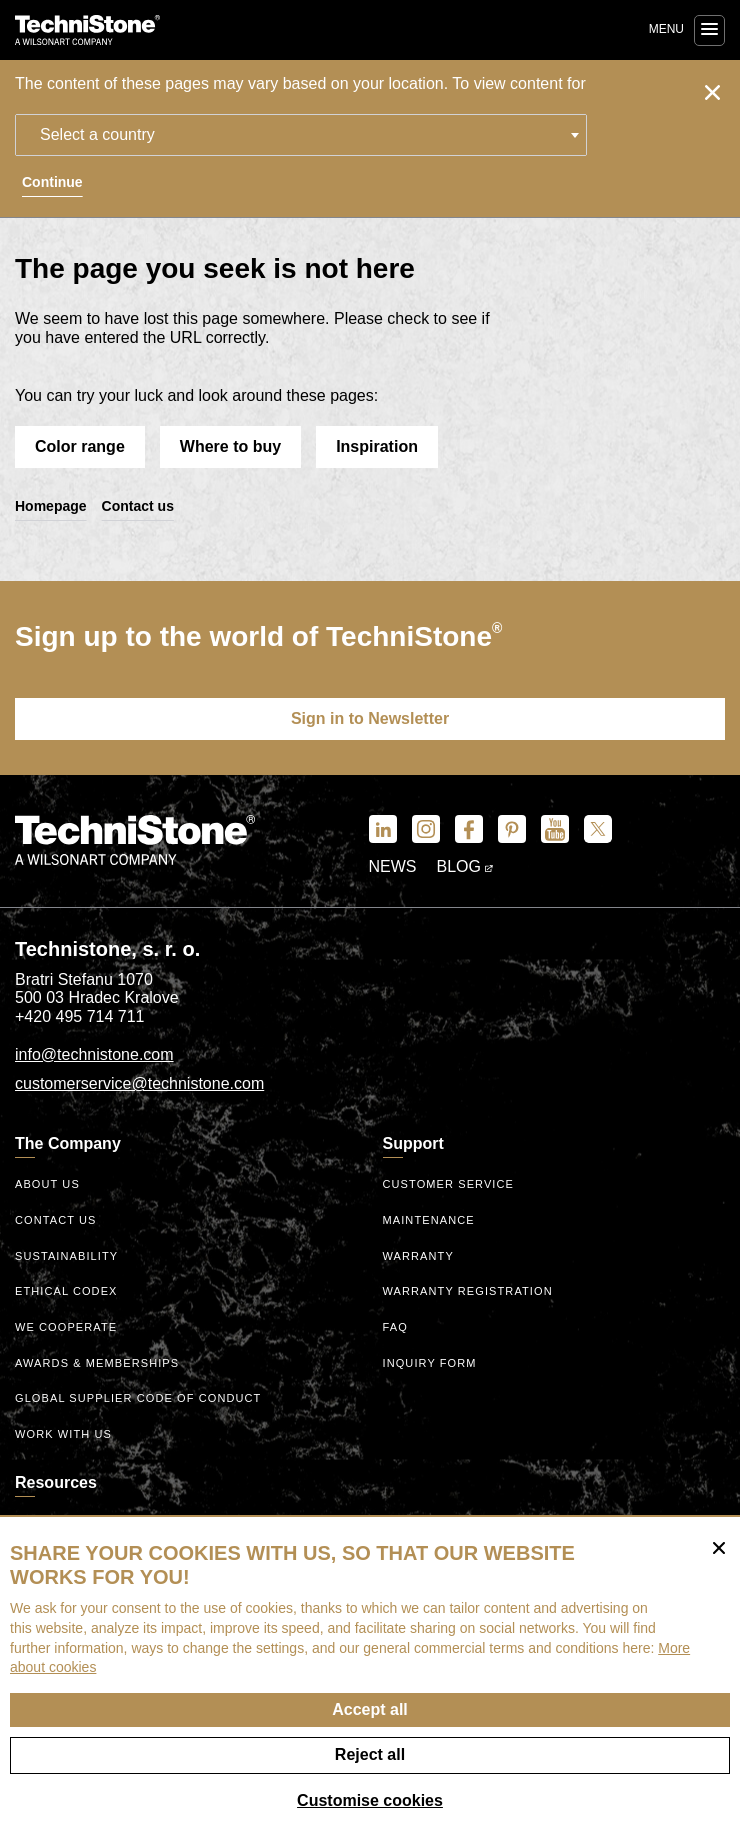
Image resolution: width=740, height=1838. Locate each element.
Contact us (138, 506)
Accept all (370, 1709)
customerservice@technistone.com (139, 1083)
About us (47, 1184)
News (393, 866)
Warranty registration (468, 1291)
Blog (465, 866)
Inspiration (377, 446)
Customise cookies (370, 1800)
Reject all (370, 1754)
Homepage (51, 506)
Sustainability (66, 1256)
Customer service (449, 1184)
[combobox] (301, 135)
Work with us (63, 1434)
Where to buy (230, 446)
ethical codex (66, 1291)
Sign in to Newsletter (370, 718)
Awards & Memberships (97, 1363)
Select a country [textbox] (97, 134)
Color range (80, 446)
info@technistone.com (94, 1054)
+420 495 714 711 (79, 1016)
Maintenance (429, 1220)
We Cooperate (66, 1327)
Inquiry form (430, 1363)
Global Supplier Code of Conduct (138, 1398)
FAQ (395, 1327)
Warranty (418, 1256)
